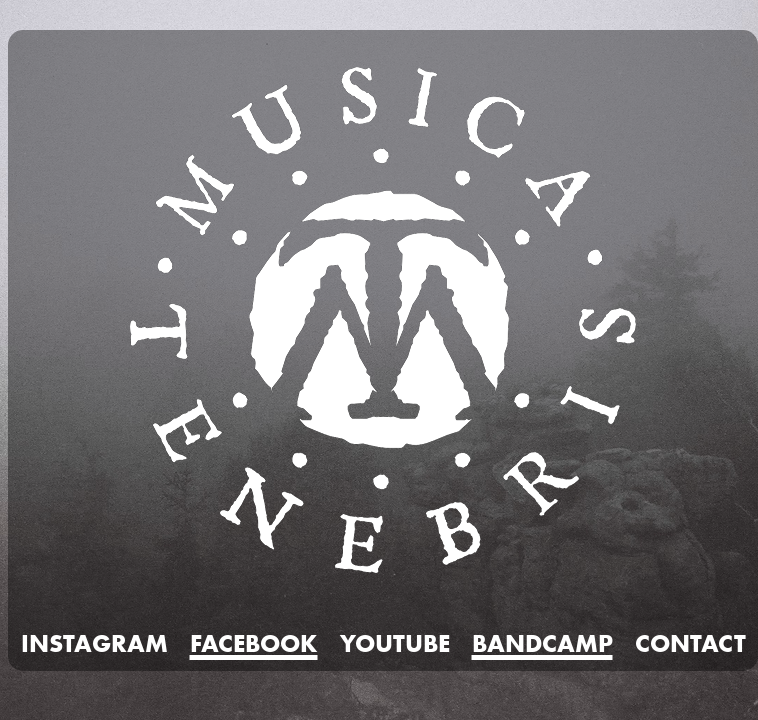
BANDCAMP (542, 643)
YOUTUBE (395, 643)
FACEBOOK (254, 643)
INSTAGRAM (94, 643)
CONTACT (690, 643)
